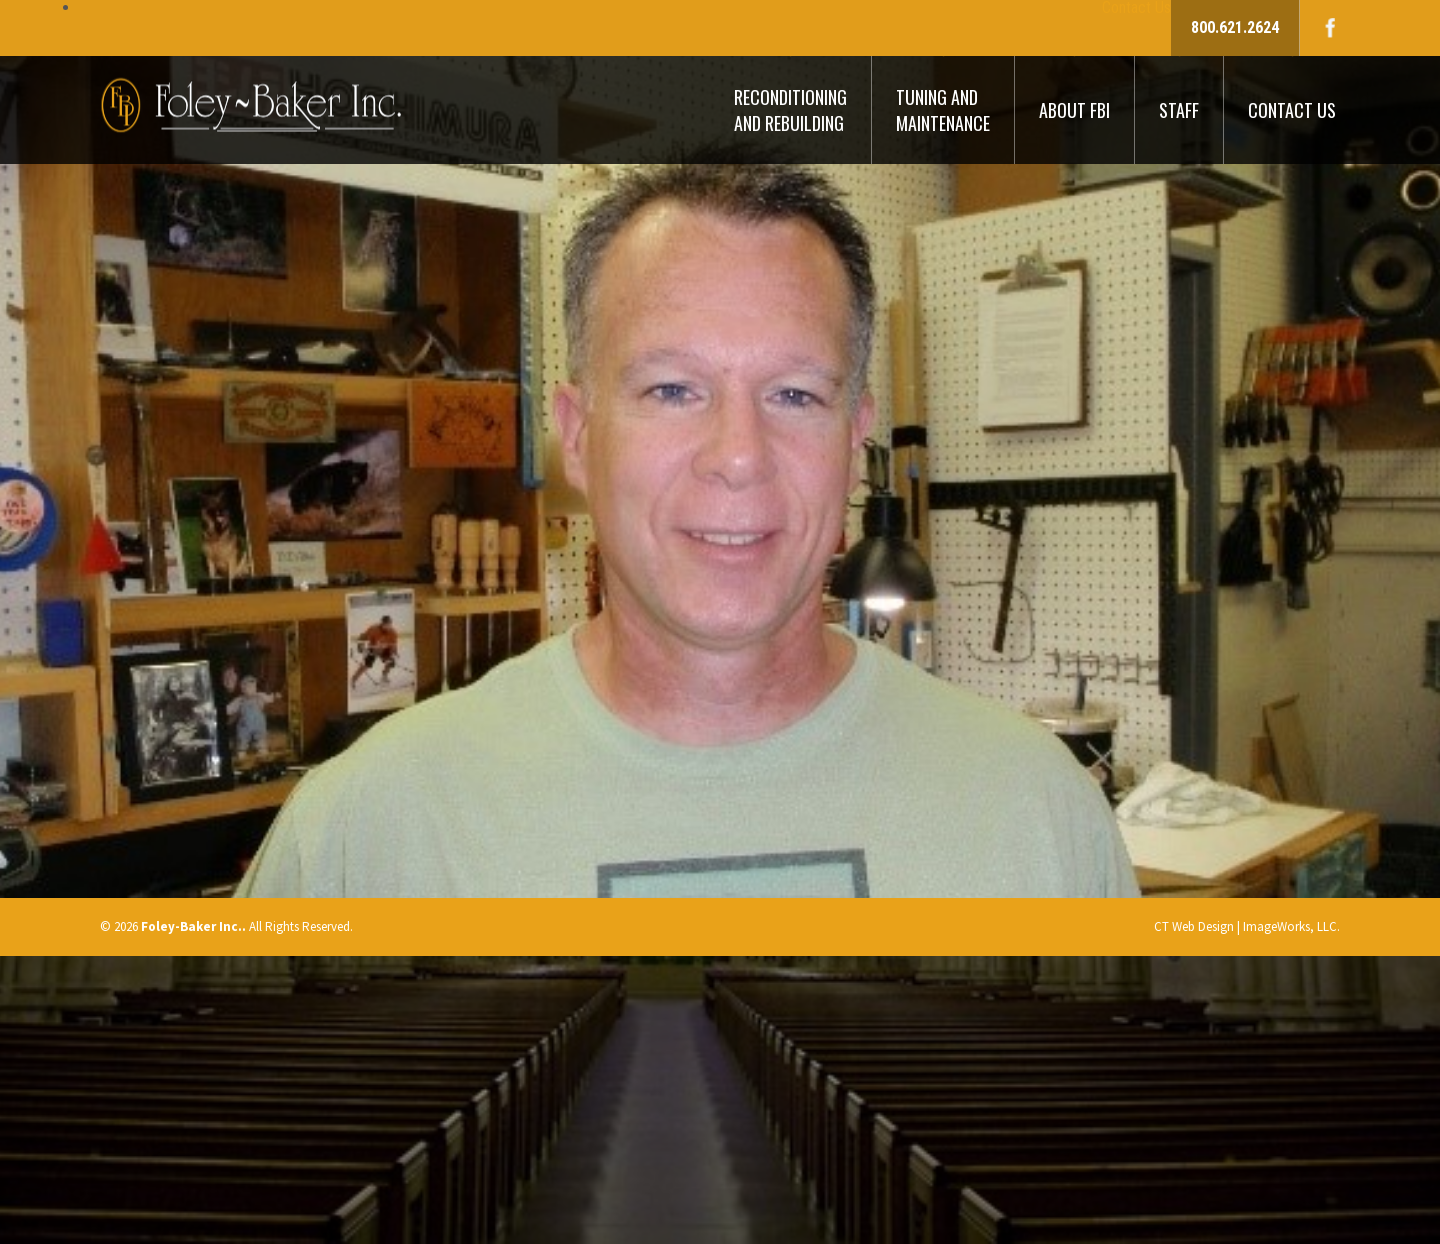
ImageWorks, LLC (1290, 926)
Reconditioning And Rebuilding (790, 110)
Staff (1179, 110)
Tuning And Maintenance (943, 110)
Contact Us (1292, 110)
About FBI (1074, 110)
